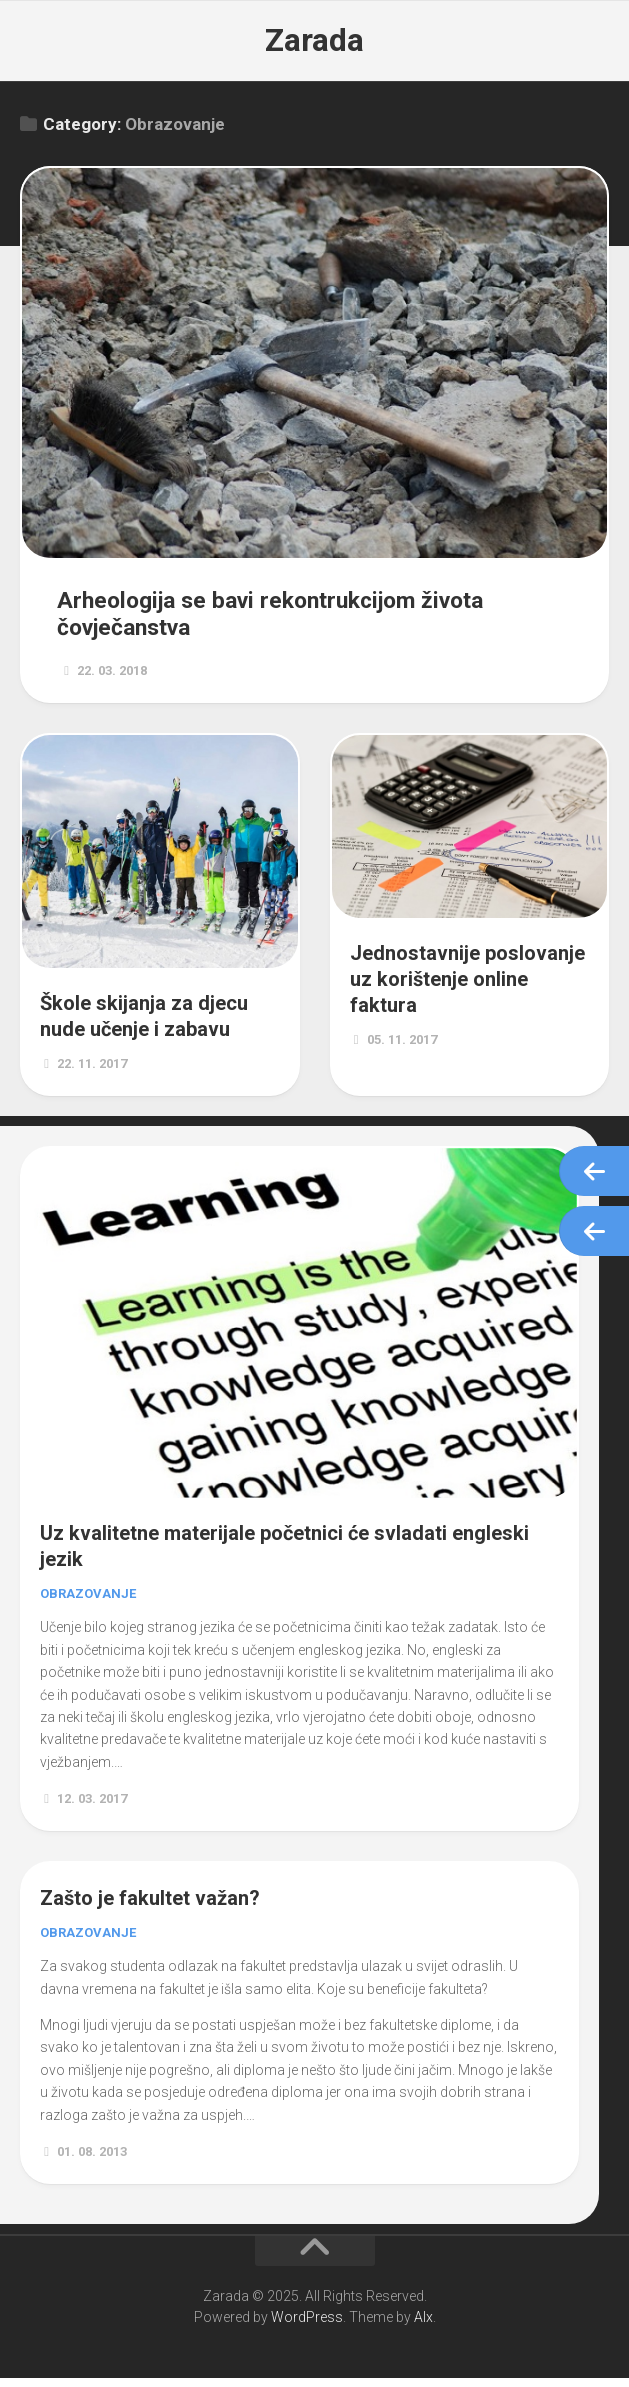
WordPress (307, 2326)
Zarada (314, 40)
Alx (423, 2326)
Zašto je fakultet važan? (150, 1908)
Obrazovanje (88, 1603)
